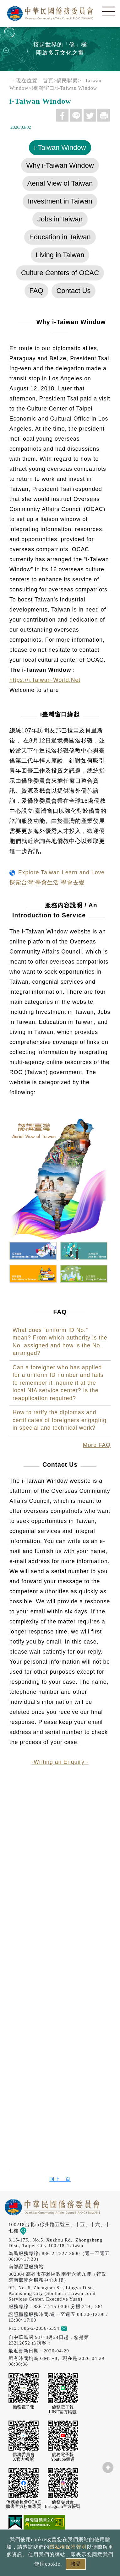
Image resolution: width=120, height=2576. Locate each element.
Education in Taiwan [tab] (59, 237)
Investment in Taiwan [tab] (60, 201)
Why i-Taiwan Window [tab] (60, 165)
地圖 (27, 2230)
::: (11, 80)
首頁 (48, 80)
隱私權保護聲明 (68, 2547)
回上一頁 (60, 2179)
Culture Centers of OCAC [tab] (60, 273)
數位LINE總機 (106, 2488)
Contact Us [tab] (74, 291)
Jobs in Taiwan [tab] (60, 219)
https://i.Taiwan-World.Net (44, 680)
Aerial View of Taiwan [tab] (60, 183)
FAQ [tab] (36, 291)
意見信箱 (73, 2328)
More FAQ (97, 1445)
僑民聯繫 (67, 80)
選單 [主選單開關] (108, 12)
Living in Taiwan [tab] (60, 255)
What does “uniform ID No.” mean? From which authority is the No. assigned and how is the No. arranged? (60, 1341)
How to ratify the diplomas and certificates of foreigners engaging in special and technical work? (59, 1420)
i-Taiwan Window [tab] (60, 147)
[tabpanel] (60, 1037)
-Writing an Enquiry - (59, 1762)
